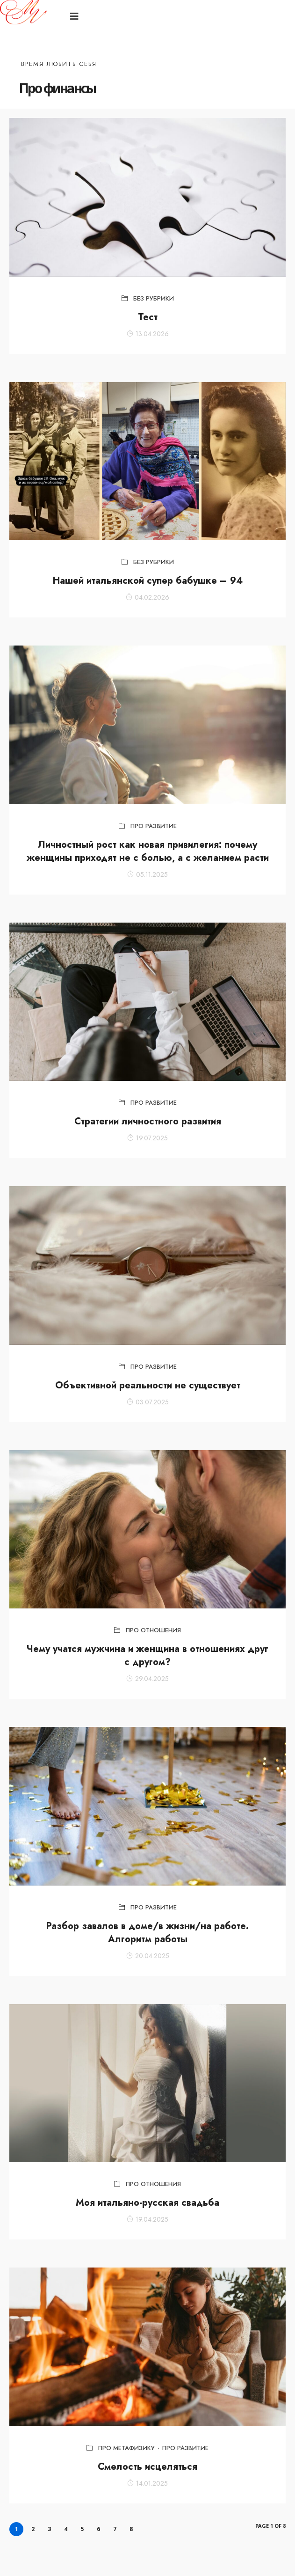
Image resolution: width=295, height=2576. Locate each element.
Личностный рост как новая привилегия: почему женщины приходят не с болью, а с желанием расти (148, 851)
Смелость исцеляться (147, 2466)
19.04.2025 (147, 2219)
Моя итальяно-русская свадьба (147, 2202)
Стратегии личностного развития (147, 1121)
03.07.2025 (148, 1402)
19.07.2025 (147, 1138)
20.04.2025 (147, 1955)
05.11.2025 (147, 874)
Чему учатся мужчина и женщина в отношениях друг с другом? (147, 1655)
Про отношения (153, 1630)
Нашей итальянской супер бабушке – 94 (148, 580)
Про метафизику (126, 2448)
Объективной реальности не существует (147, 1385)
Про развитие (153, 826)
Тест (148, 317)
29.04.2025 (147, 1678)
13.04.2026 (148, 333)
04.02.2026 (147, 597)
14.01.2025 (147, 2483)
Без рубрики (153, 298)
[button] (75, 16)
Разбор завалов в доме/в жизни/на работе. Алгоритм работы (147, 1932)
